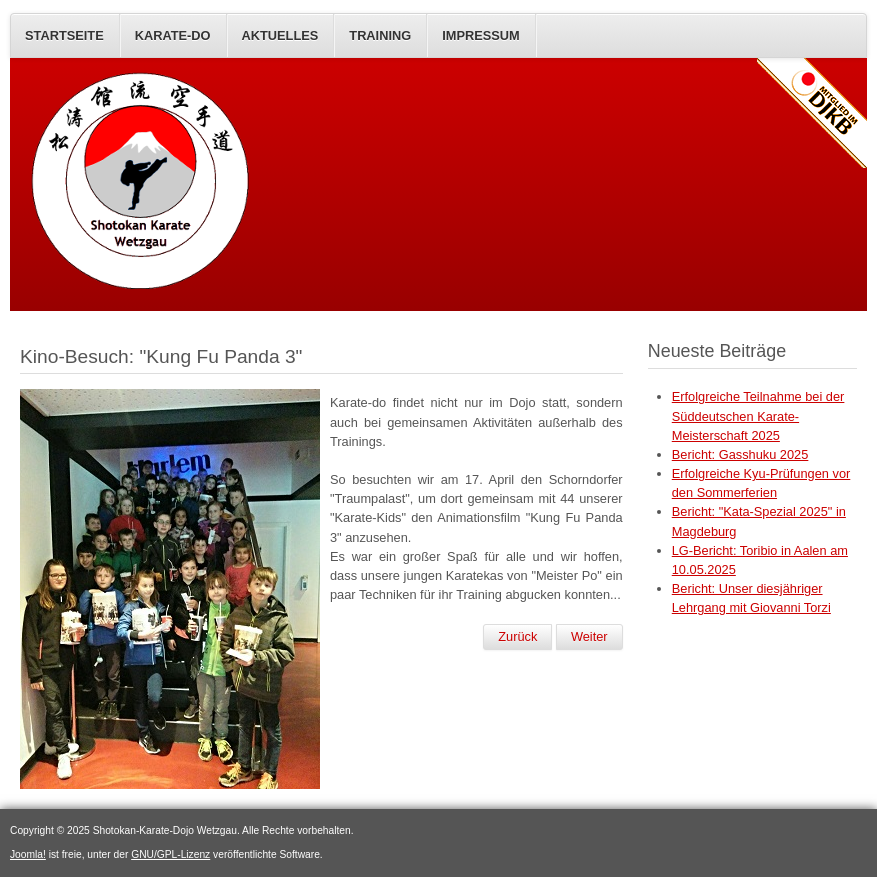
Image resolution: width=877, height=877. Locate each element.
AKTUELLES (280, 35)
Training (380, 35)
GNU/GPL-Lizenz (170, 854)
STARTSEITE (64, 35)
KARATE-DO (173, 35)
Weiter (589, 636)
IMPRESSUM (481, 35)
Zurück (517, 636)
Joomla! (28, 854)
